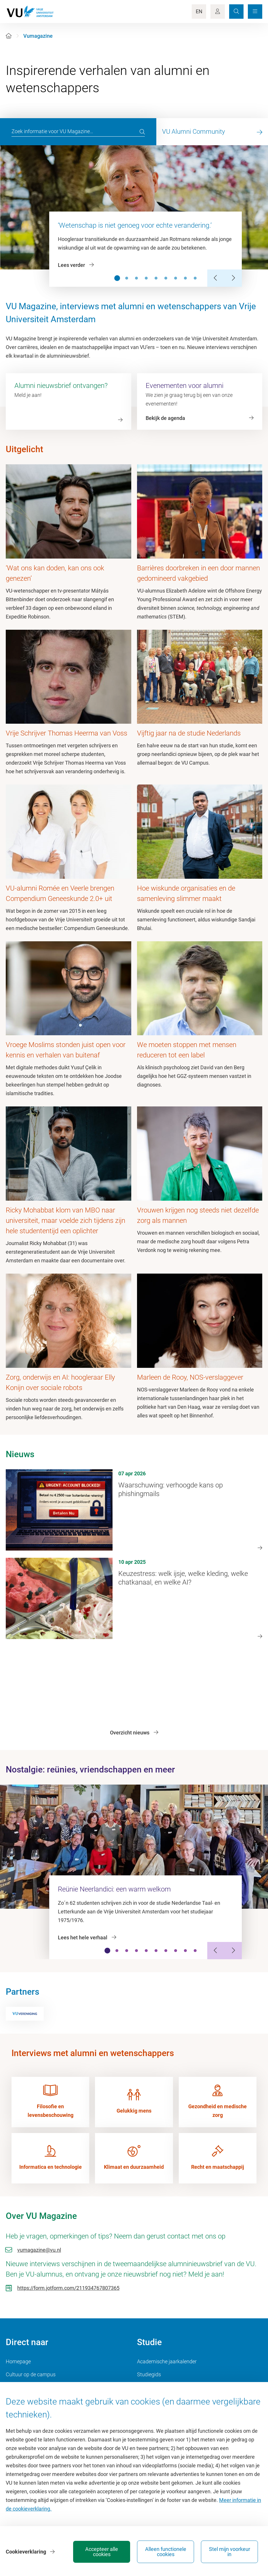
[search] (142, 132)
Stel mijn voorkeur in (229, 2551)
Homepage (18, 2361)
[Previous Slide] (216, 278)
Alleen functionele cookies (165, 2551)
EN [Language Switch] (199, 11)
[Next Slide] (233, 278)
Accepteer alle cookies (101, 2551)
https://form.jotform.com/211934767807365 (68, 2288)
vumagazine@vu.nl (39, 2250)
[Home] (9, 36)
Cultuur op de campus (31, 2374)
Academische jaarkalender (167, 2361)
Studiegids (149, 2374)
